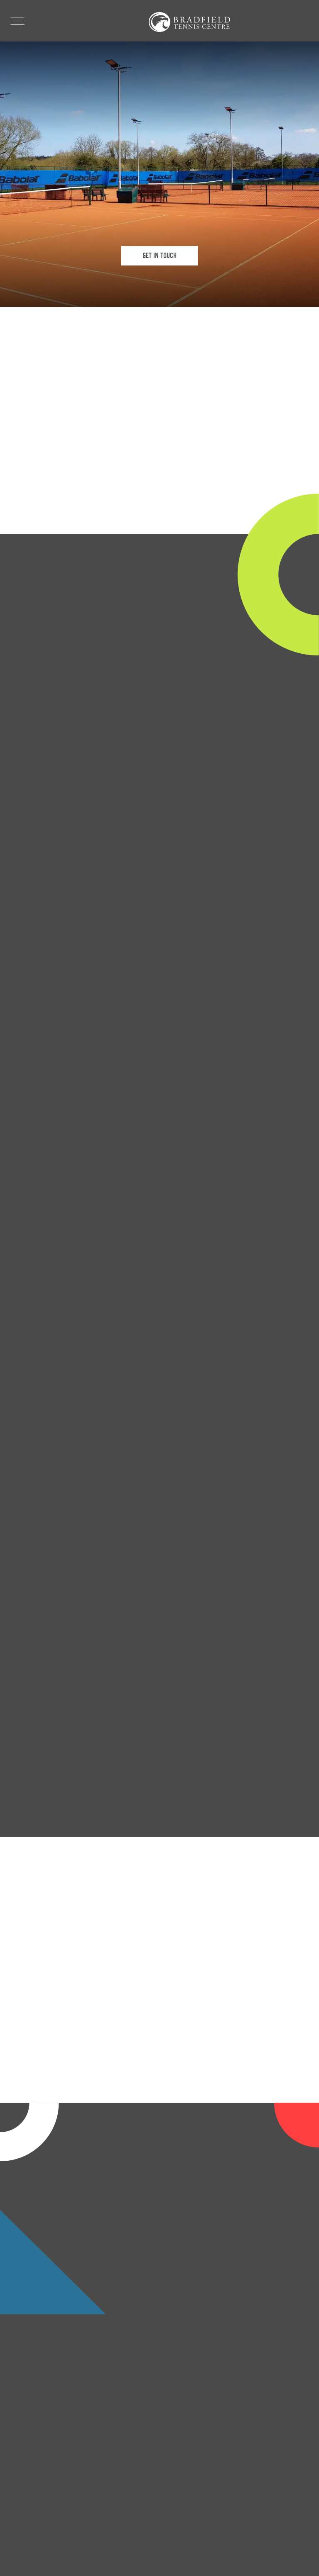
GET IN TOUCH (159, 255)
